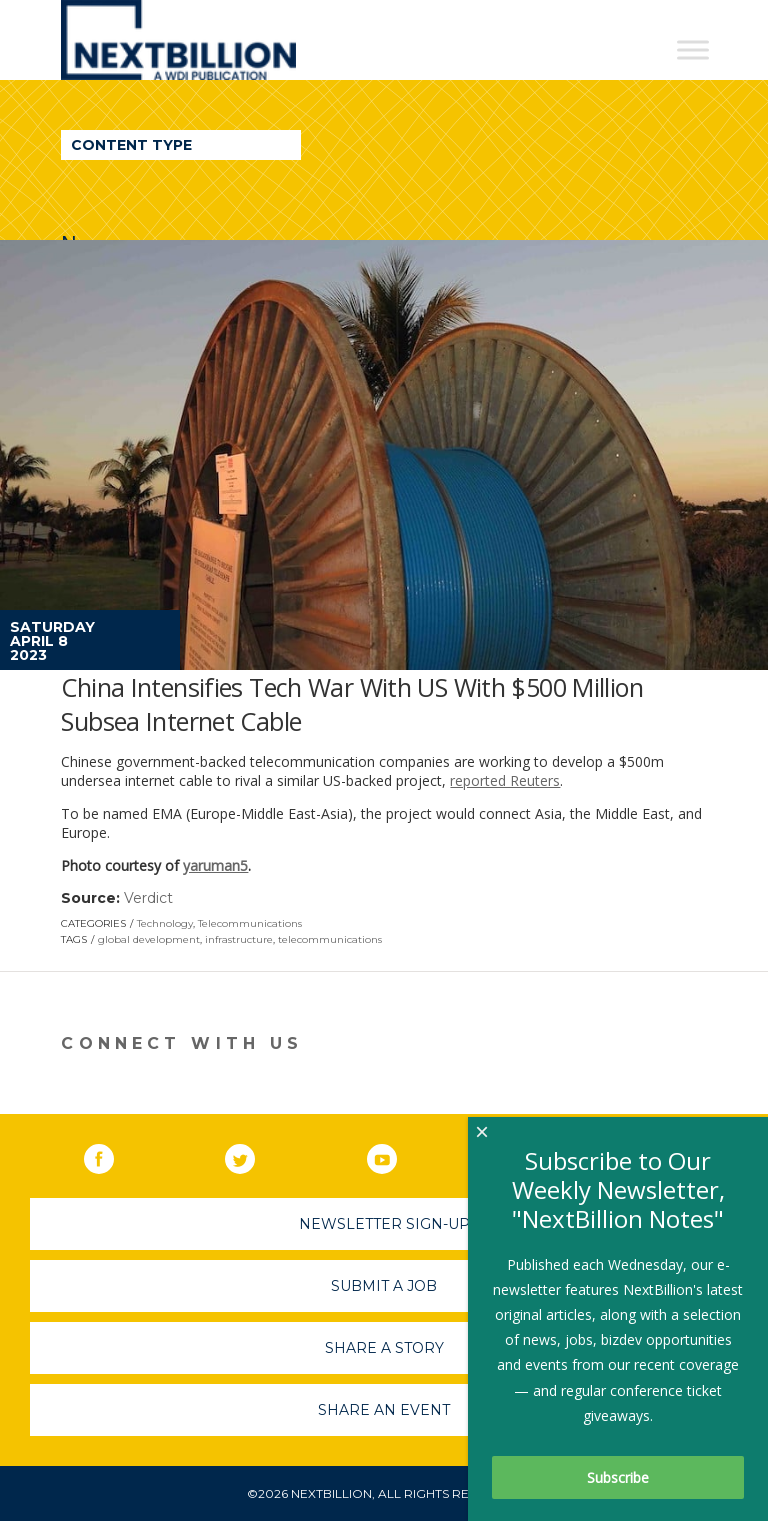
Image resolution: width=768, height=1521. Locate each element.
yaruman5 (215, 865)
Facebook (113, 1155)
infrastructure (239, 939)
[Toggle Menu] (693, 49)
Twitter (254, 1155)
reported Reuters (505, 780)
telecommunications (330, 939)
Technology (165, 923)
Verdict (148, 898)
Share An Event (384, 1410)
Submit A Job (384, 1286)
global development (149, 939)
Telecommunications (250, 923)
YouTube (396, 1155)
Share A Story (384, 1348)
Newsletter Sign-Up (384, 1224)
